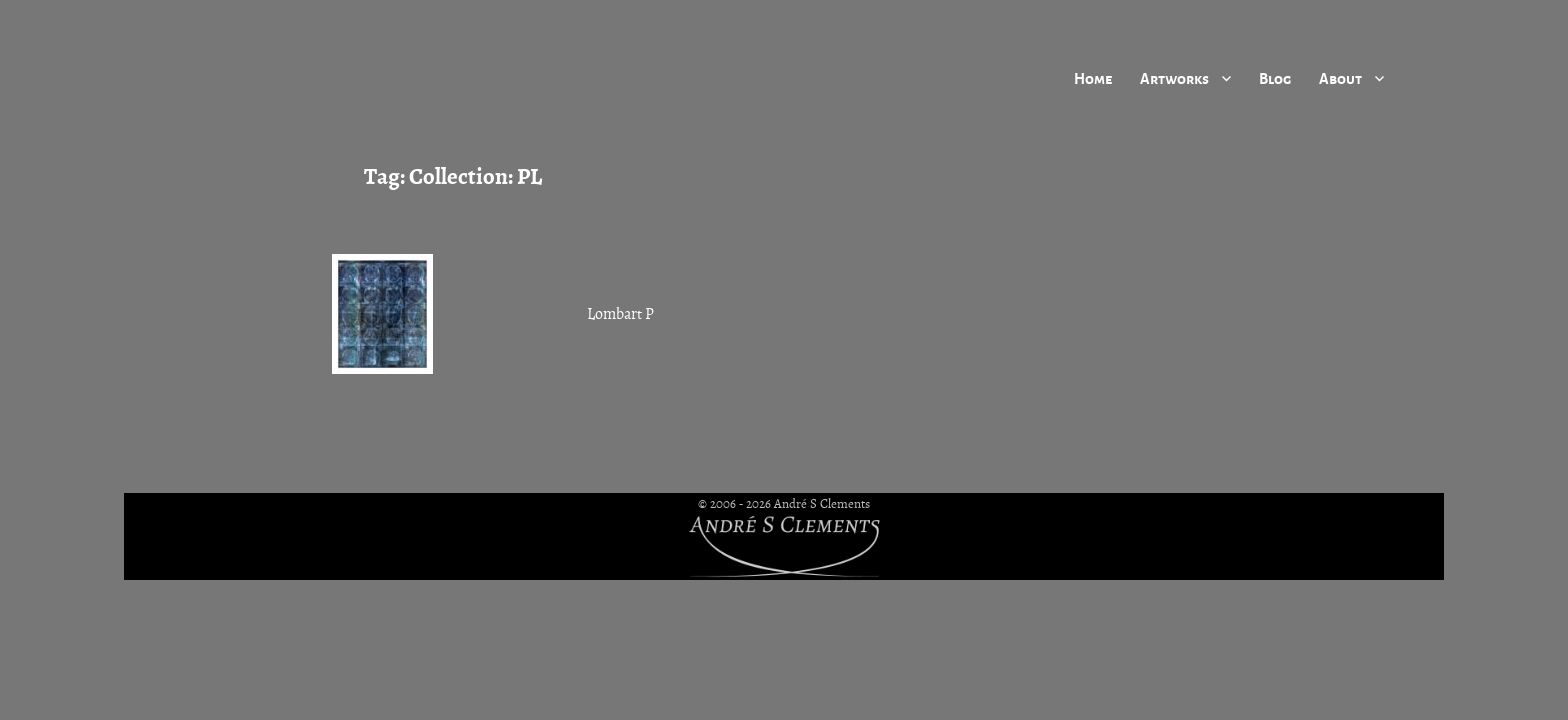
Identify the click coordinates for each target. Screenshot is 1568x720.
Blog (1275, 78)
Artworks (1174, 78)
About (1340, 78)
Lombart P (620, 314)
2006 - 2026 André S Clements (790, 504)
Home (1093, 78)
